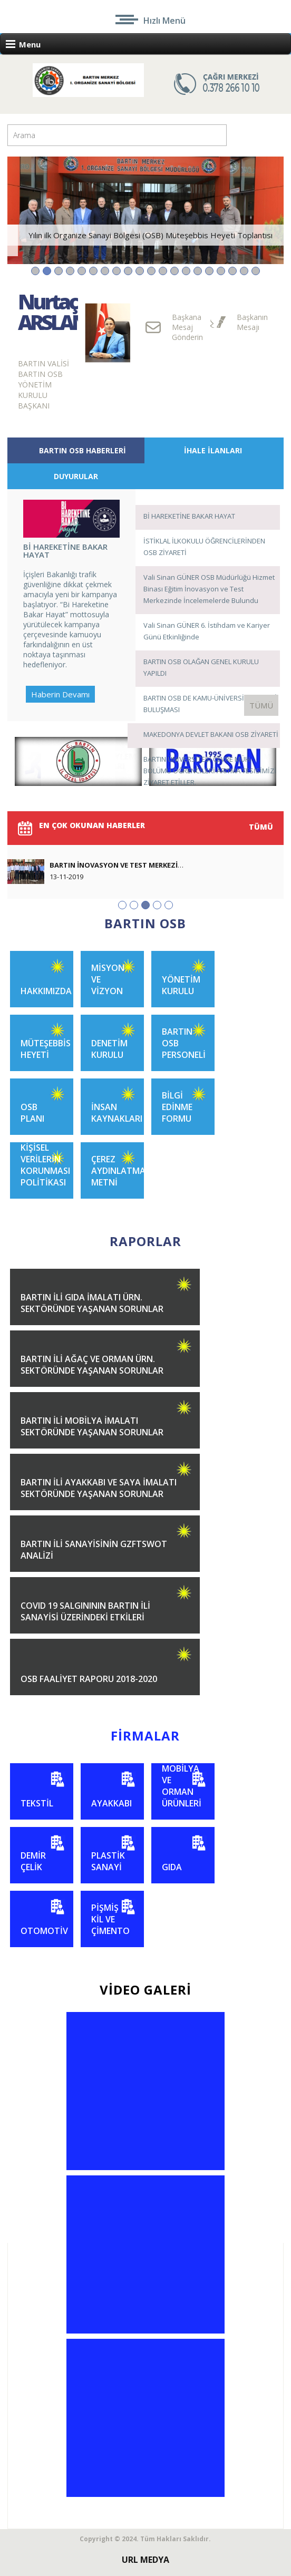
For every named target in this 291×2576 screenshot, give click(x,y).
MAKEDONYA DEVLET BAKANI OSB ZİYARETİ (210, 734)
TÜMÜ (261, 705)
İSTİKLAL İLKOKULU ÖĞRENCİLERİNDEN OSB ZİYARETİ (204, 546)
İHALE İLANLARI (213, 450)
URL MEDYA (145, 2559)
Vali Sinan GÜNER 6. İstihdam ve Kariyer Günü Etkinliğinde (206, 630)
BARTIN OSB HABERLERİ (82, 450)
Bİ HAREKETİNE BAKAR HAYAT (189, 516)
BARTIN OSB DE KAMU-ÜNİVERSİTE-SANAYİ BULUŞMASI (210, 703)
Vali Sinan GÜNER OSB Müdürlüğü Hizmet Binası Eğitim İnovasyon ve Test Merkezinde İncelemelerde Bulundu (209, 588)
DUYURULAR (76, 476)
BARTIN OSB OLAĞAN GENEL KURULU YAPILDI (201, 667)
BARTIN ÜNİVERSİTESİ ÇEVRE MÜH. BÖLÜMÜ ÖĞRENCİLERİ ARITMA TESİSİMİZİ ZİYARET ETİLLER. (209, 770)
